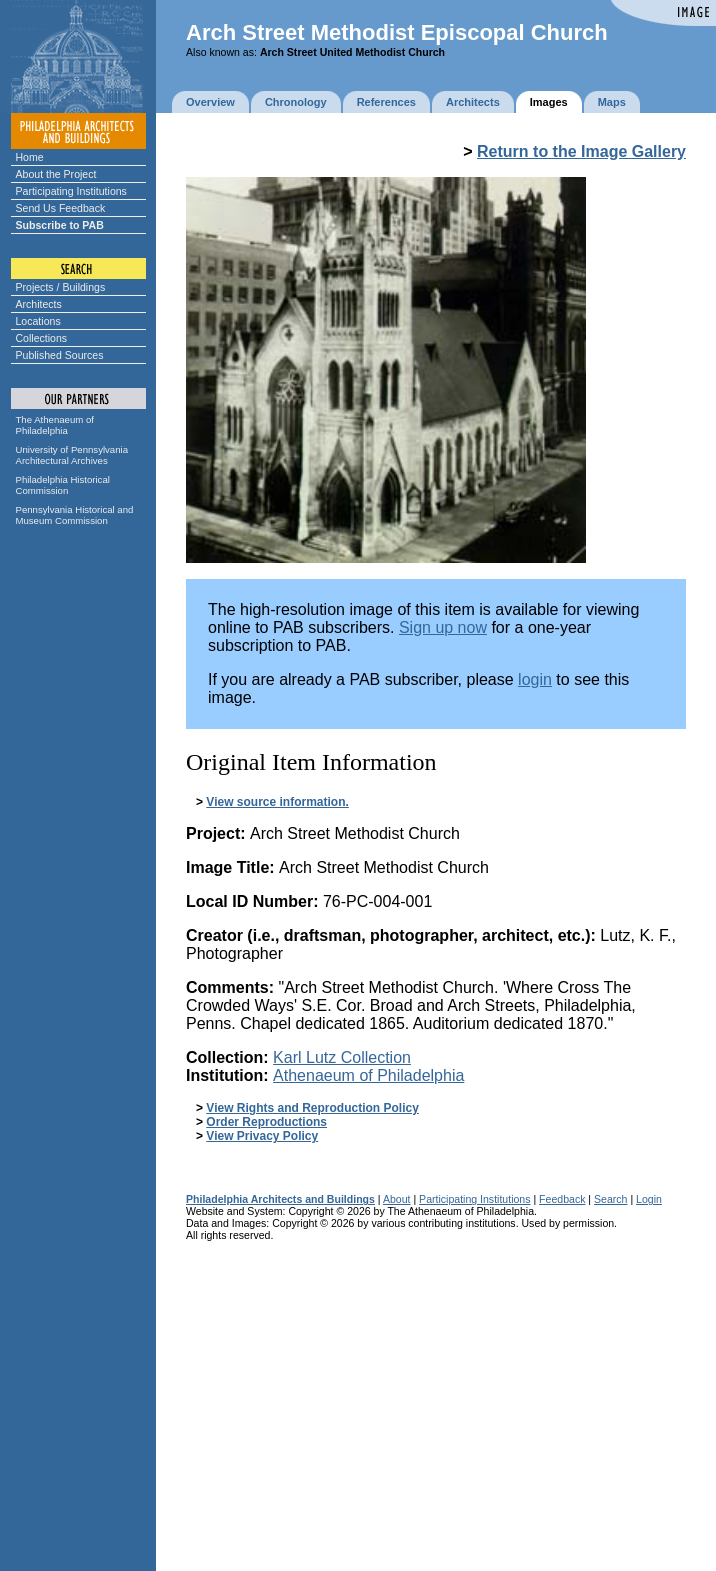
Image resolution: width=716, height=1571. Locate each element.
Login (649, 1199)
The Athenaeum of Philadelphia (55, 425)
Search (610, 1199)
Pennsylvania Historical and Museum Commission (75, 515)
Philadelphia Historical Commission (63, 485)
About (397, 1199)
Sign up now (443, 627)
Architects (39, 304)
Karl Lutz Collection (342, 1057)
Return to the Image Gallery (581, 151)
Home (30, 157)
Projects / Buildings (61, 287)
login (535, 679)
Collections (42, 338)
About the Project (56, 174)
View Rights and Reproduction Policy (312, 1108)
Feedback (562, 1199)
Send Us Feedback (61, 208)
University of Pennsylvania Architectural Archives (72, 455)
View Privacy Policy (262, 1136)
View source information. (277, 802)
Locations (38, 321)
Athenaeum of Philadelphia (368, 1075)
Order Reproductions (266, 1122)
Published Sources (60, 355)
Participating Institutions (71, 191)
